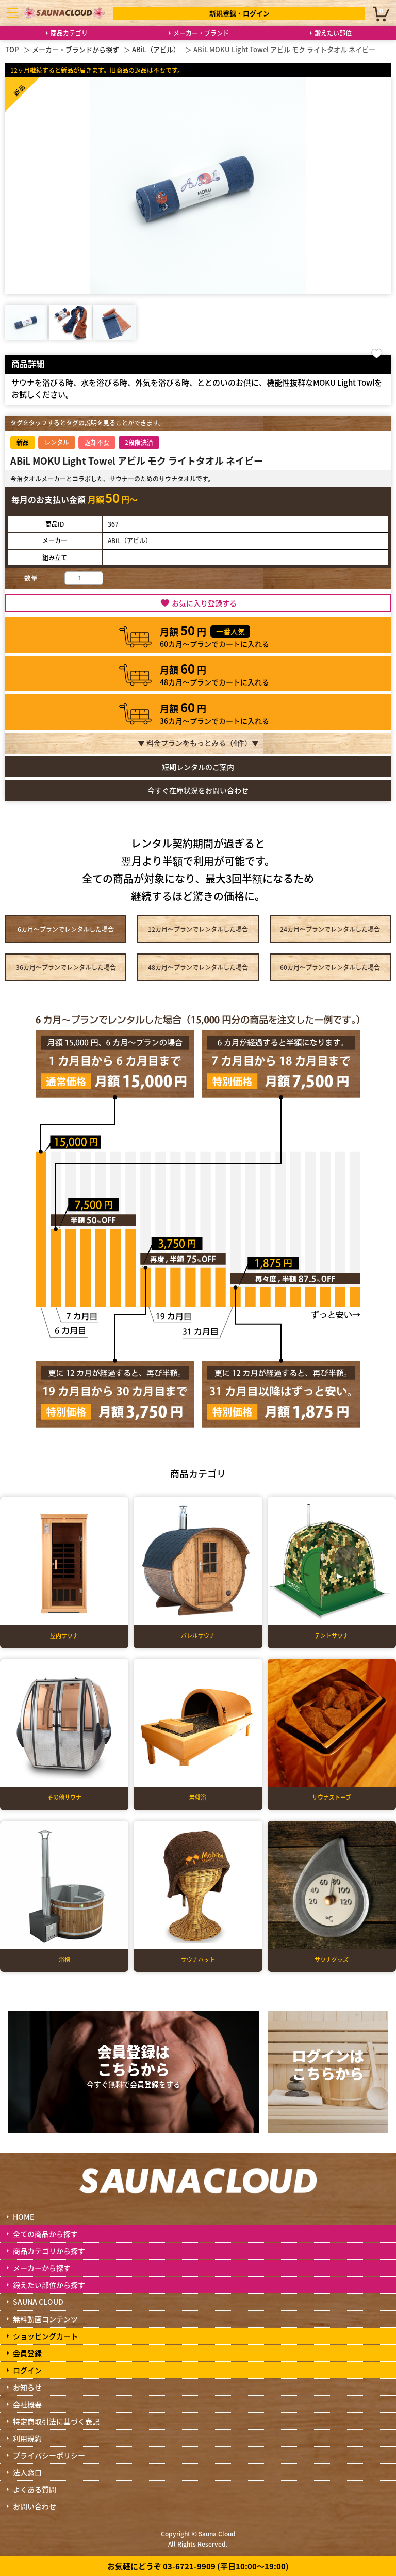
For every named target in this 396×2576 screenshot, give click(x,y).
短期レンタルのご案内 (198, 766)
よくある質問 (34, 2489)
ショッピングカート (45, 2336)
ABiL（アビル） (130, 540)
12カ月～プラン (198, 929)
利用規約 (27, 2438)
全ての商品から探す (45, 2234)
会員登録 (27, 2353)
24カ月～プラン (330, 929)
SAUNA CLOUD (38, 2302)
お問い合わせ (34, 2506)
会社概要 (27, 2404)
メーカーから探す (42, 2268)
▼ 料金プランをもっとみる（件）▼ (198, 743)
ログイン (27, 2370)
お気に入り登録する (204, 603)
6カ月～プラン (66, 929)
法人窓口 (27, 2472)
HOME (23, 2217)
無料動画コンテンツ (45, 2319)
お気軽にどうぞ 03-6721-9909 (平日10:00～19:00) (198, 2566)
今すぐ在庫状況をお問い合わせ (198, 790)
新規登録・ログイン (239, 13)
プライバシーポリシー (49, 2455)
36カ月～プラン (66, 967)
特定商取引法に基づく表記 (56, 2421)
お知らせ (27, 2387)
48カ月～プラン (198, 967)
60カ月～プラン (330, 967)
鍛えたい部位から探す (49, 2285)
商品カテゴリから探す (49, 2251)
